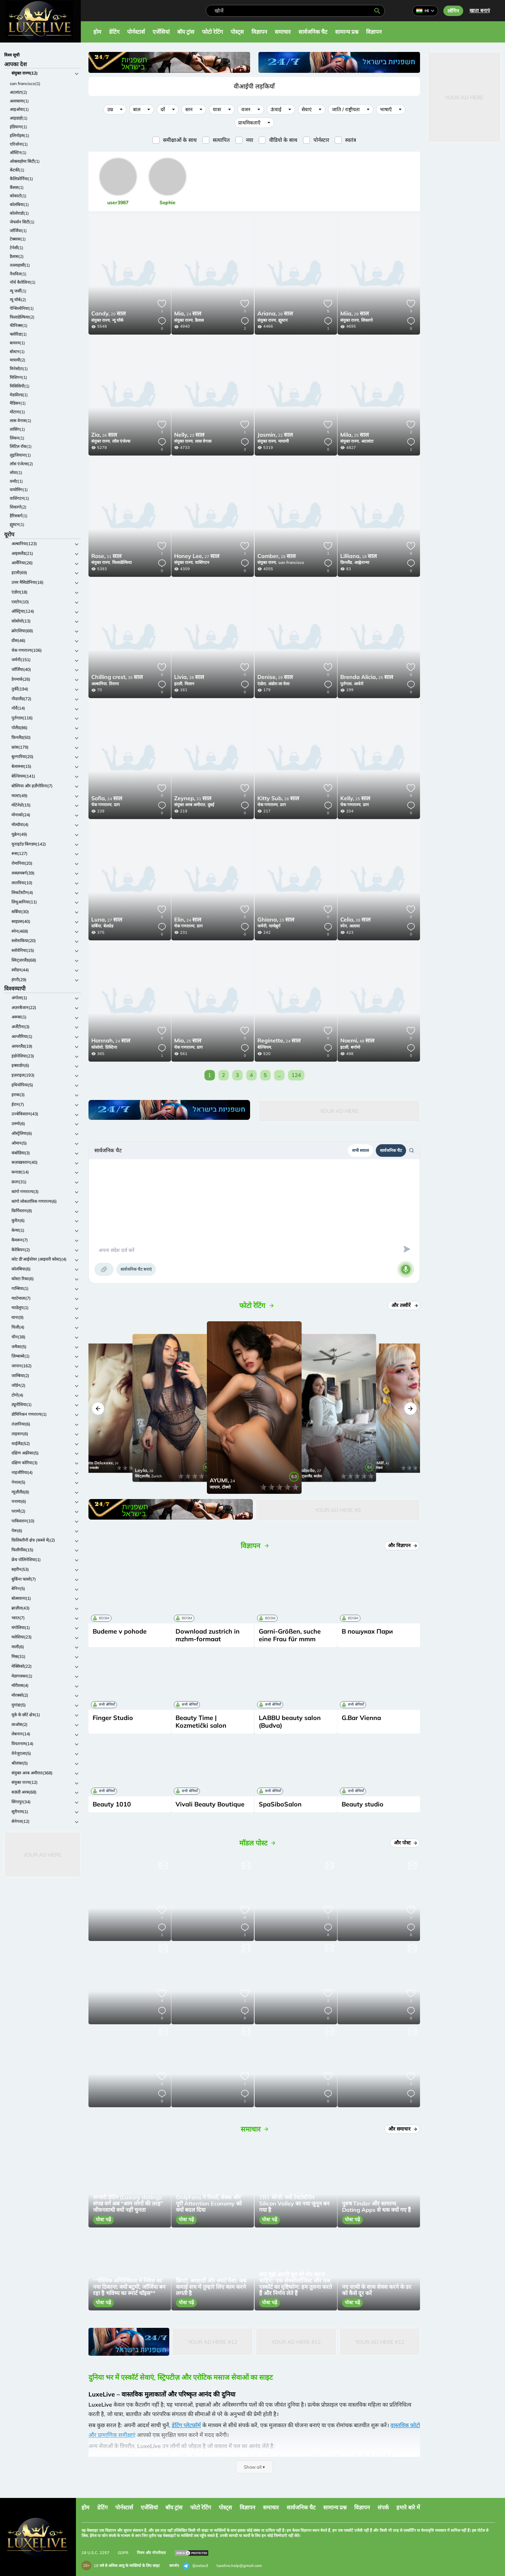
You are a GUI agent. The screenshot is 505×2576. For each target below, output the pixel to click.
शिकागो (367, 320)
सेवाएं (307, 109)
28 (275, 314)
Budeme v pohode (120, 1631)
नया (249, 140)
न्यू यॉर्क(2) (18, 299)
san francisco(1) (25, 83)
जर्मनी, (262, 925)
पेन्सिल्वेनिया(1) (22, 308)
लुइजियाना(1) (20, 455)
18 (358, 556)
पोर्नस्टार (321, 140)
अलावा (354, 925)
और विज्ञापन (402, 1545)
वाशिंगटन (202, 562)
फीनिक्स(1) (19, 325)
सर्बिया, (96, 925)
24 (187, 314)
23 (189, 435)
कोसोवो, (97, 1047)
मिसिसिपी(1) (20, 386)
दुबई (211, 804)
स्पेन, (344, 925)
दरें (163, 109)
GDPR (123, 2552)
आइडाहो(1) (19, 118)
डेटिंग (114, 31)
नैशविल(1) (18, 273)
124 (296, 1075)
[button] (98, 1408)
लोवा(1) (16, 472)
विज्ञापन (259, 31)
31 (106, 556)
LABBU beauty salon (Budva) (290, 1721)
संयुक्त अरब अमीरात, (190, 804)
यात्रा (217, 109)
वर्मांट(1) (16, 481)
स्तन (189, 109)
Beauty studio (362, 1804)
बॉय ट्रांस (185, 31)
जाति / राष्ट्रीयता (346, 109)
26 (104, 435)
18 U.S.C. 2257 (95, 2552)
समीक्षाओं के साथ (180, 140)
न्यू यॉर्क (117, 320)
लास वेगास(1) (20, 420)
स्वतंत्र (350, 140)
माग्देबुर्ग (274, 925)
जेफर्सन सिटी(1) (22, 221)
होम (97, 31)
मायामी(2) (17, 359)
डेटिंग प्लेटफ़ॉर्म (186, 2425)
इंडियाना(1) (18, 126)
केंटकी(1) (17, 170)
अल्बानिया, (99, 683)
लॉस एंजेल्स (121, 441)
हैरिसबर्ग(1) (19, 515)
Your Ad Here (42, 1854)
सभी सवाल (360, 1150)
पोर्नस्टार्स (136, 31)
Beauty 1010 (112, 1804)
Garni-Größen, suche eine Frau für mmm (290, 1635)
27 (196, 556)
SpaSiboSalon (280, 1804)
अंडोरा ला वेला (278, 683)
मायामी (283, 441)
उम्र (110, 109)
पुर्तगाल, (346, 683)
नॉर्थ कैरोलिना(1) (23, 282)
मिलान (189, 683)
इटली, (178, 683)
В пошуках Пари (367, 1631)
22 (275, 435)
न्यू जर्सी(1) (18, 290)
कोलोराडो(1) (19, 213)
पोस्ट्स (237, 31)
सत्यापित (221, 140)
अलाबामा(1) (19, 101)
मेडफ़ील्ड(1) (19, 394)
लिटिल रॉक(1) (21, 446)
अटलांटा (367, 441)
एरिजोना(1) (19, 144)
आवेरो (358, 683)
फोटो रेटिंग (212, 31)
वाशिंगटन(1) (19, 498)
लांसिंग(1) (17, 429)
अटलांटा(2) (18, 92)
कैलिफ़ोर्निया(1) (21, 178)
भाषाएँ (386, 109)
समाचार (283, 31)
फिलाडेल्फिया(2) (22, 317)
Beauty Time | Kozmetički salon (201, 1721)
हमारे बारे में (408, 2507)
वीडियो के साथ (283, 140)
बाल (136, 109)
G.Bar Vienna (361, 1718)
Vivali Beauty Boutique (210, 1804)
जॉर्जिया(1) (18, 230)
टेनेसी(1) (16, 247)
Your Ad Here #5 (338, 1510)
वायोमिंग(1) (19, 489)
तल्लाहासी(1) (20, 265)
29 (275, 677)
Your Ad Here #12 (212, 2342)
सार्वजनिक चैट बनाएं (136, 1269)
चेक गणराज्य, (101, 804)
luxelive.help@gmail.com (239, 2565)
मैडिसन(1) (18, 403)
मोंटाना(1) (17, 411)
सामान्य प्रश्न (346, 31)
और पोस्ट (405, 1843)
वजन (245, 109)
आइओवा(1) (19, 109)
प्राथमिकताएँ (249, 123)
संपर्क (383, 2507)
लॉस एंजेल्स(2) (21, 463)
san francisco (291, 562)
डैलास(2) (17, 256)
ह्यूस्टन (283, 320)
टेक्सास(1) (18, 239)
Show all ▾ (254, 2467)
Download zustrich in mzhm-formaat (208, 1635)
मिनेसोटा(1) (19, 368)
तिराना (114, 683)
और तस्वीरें (403, 1305)
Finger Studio (113, 1718)
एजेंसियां (161, 31)
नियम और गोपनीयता (151, 2552)
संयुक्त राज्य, (101, 320)
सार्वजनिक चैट (312, 31)
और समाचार (402, 2129)
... (279, 1075)
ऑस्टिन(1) (18, 152)
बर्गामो (355, 1047)
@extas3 (195, 2565)
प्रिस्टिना (111, 1047)
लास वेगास (203, 441)
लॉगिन (453, 11)
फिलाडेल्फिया (122, 562)
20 (108, 314)
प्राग (117, 804)
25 (354, 435)
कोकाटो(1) (18, 195)
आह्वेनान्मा (361, 562)
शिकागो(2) (18, 507)
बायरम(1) (17, 342)
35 (117, 677)
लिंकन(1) (17, 438)
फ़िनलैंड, (346, 562)
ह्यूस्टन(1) (17, 524)
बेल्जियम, (264, 1047)
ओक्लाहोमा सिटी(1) (25, 161)
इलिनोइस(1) (19, 135)
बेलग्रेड (108, 925)
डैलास (199, 320)
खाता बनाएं (479, 10)
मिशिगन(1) (18, 377)
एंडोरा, (262, 683)
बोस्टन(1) (17, 351)
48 (357, 1041)
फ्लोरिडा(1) (18, 334)
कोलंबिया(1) (19, 204)
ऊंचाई (276, 109)
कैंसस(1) (17, 187)
